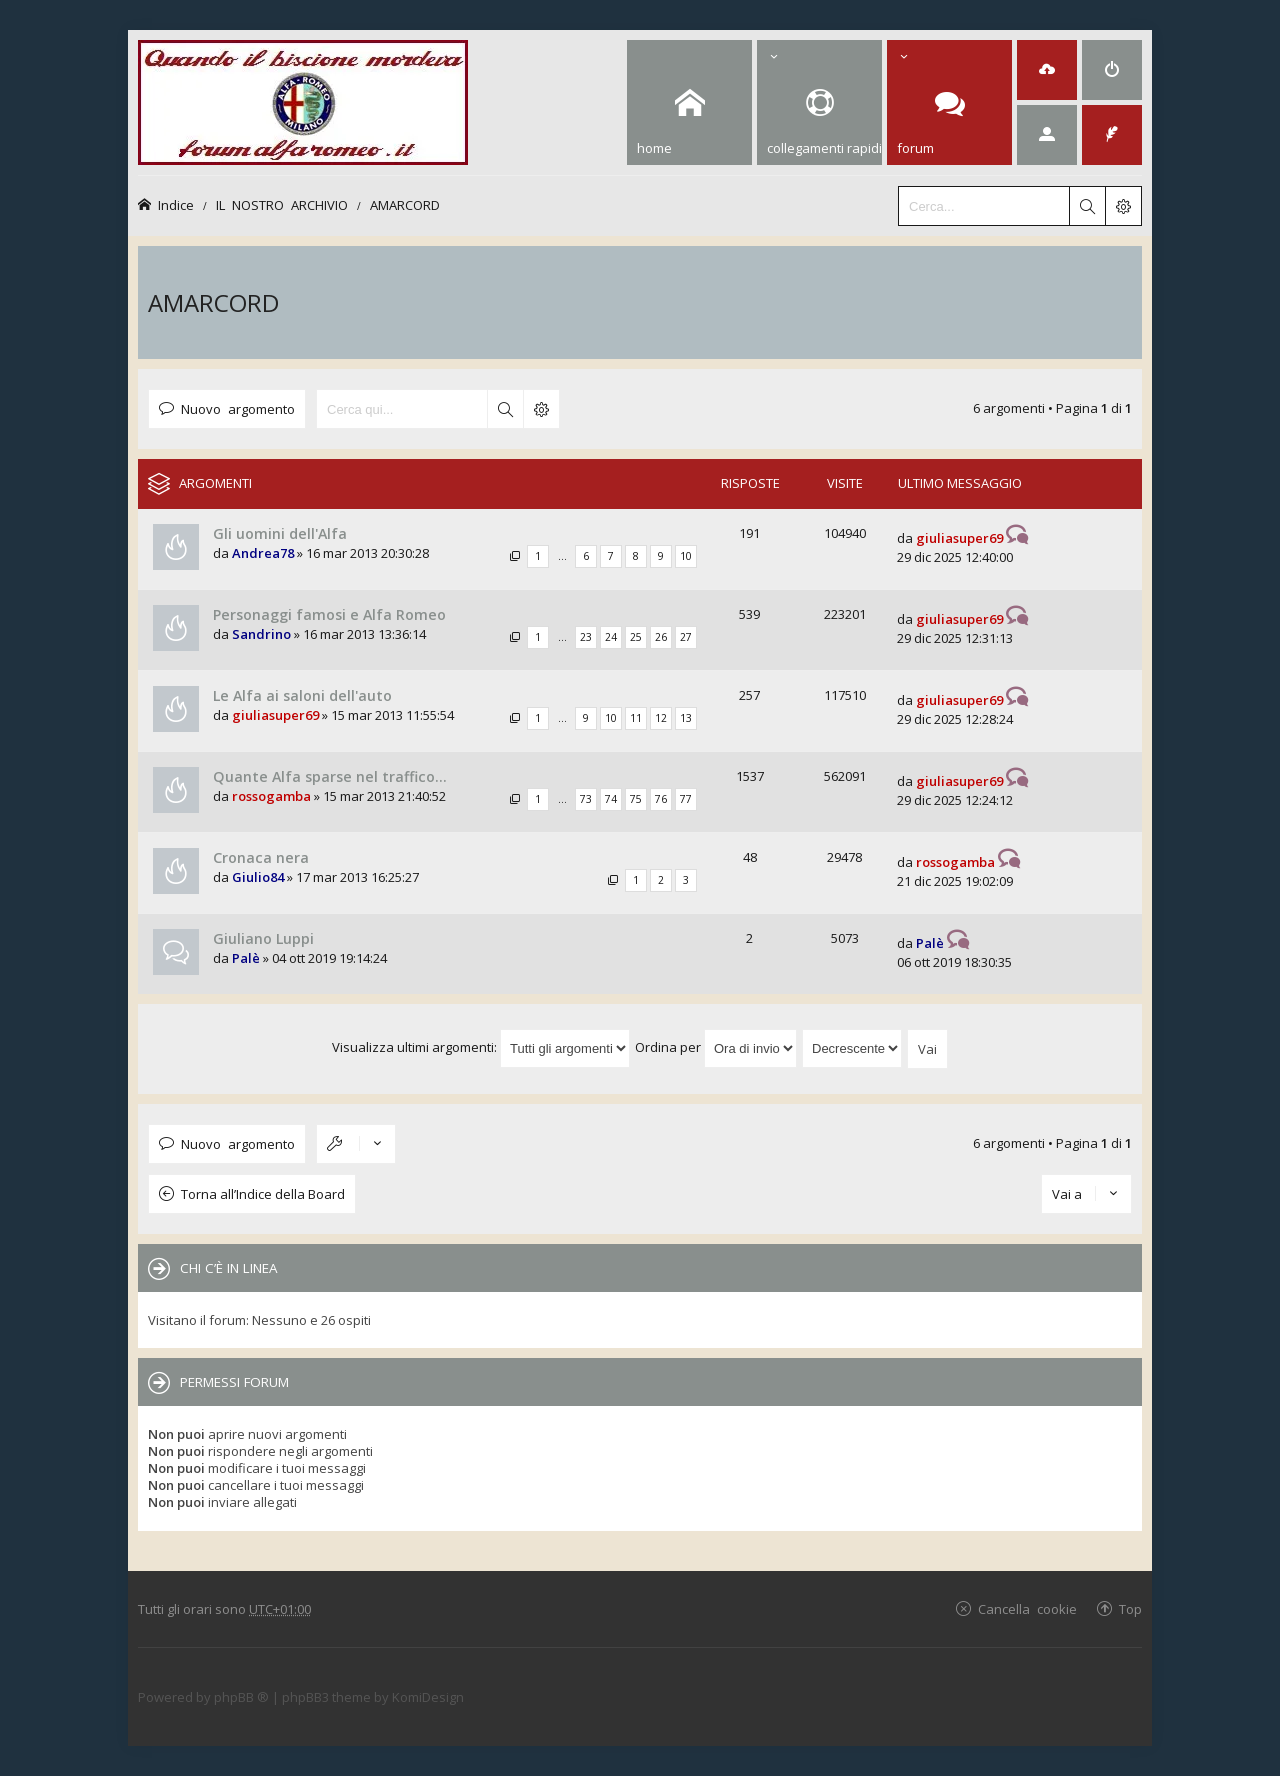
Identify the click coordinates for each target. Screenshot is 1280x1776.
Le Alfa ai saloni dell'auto (302, 695)
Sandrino (261, 634)
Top (1130, 1608)
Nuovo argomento (238, 408)
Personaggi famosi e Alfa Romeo (329, 614)
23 (586, 637)
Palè (246, 958)
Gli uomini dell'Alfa (280, 533)
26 (661, 637)
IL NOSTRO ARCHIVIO (282, 204)
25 (636, 637)
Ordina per (716, 1047)
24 (611, 637)
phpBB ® (241, 1697)
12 (661, 718)
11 (636, 718)
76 (661, 799)
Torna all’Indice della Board (263, 1194)
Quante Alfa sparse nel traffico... (330, 776)
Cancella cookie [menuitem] (1027, 1608)
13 (686, 718)
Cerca (505, 409)
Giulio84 (258, 877)
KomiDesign (428, 1697)
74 (611, 799)
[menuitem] (1047, 70)
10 (686, 556)
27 (686, 637)
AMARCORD (405, 204)
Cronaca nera (261, 857)
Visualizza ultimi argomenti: (481, 1047)
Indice (176, 204)
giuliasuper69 (959, 538)
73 (586, 799)
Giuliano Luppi (263, 938)
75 (636, 799)
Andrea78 (263, 553)
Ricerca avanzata (541, 409)
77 (686, 799)
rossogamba (271, 796)
